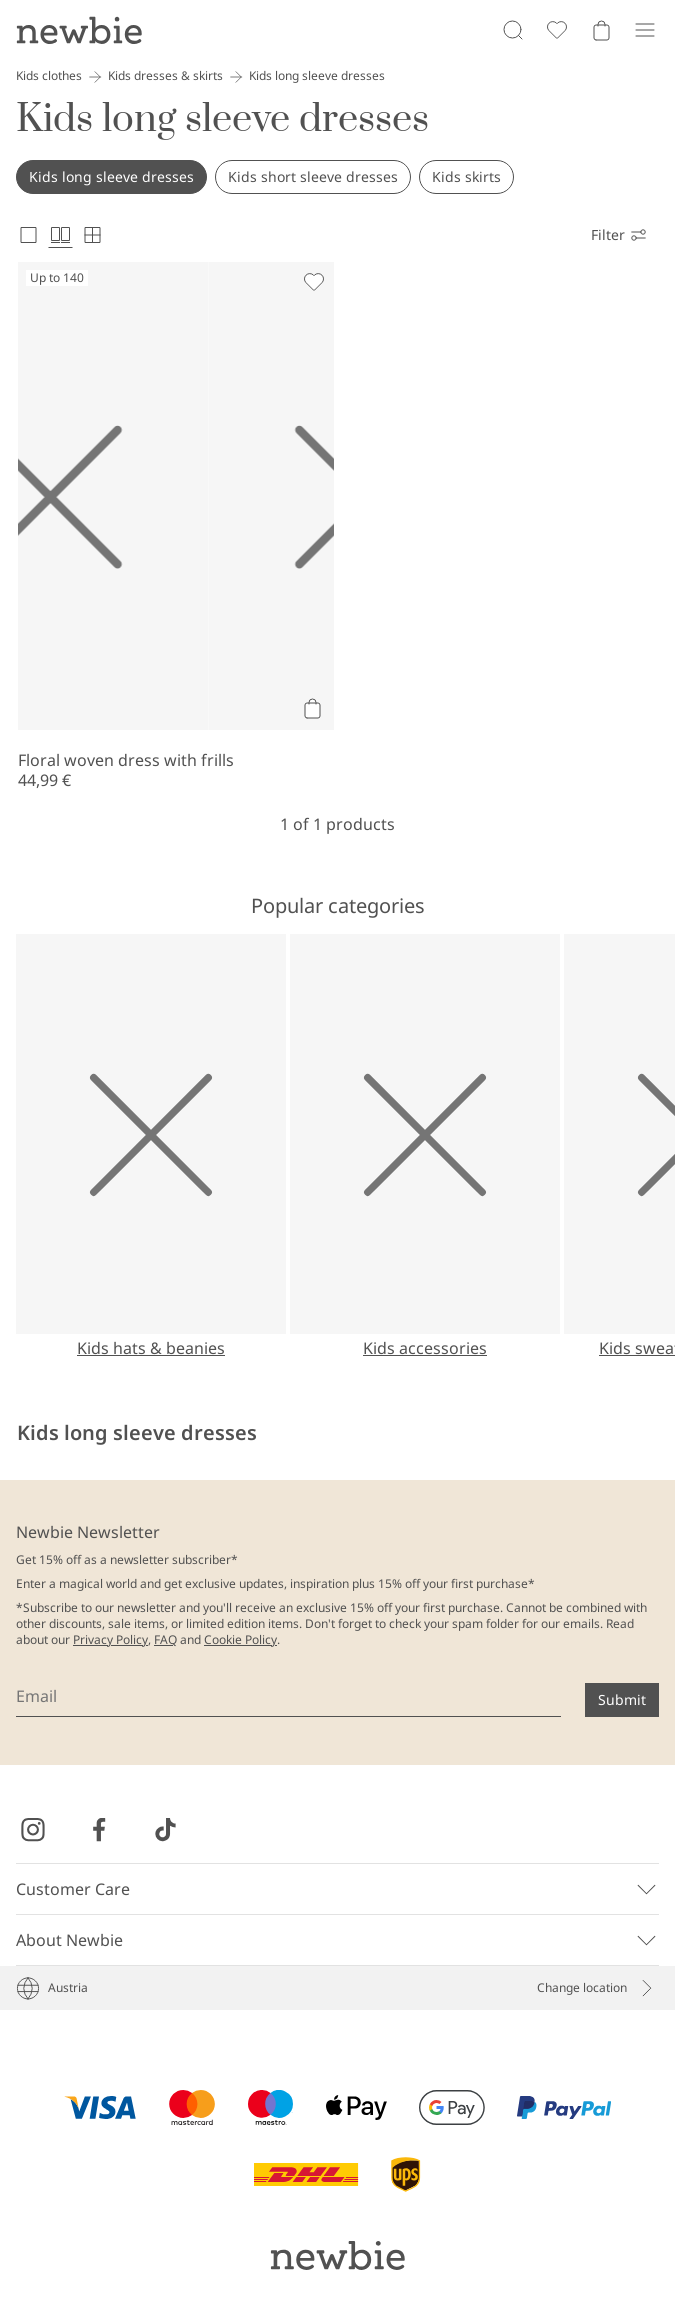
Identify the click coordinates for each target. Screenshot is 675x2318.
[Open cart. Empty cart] (601, 30)
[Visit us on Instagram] (33, 1830)
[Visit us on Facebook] (99, 1830)
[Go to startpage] (79, 30)
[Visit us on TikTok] (165, 1830)
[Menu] (645, 30)
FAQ (165, 1639)
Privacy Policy (110, 1639)
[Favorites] (557, 30)
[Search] (513, 30)
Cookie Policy (240, 1639)
